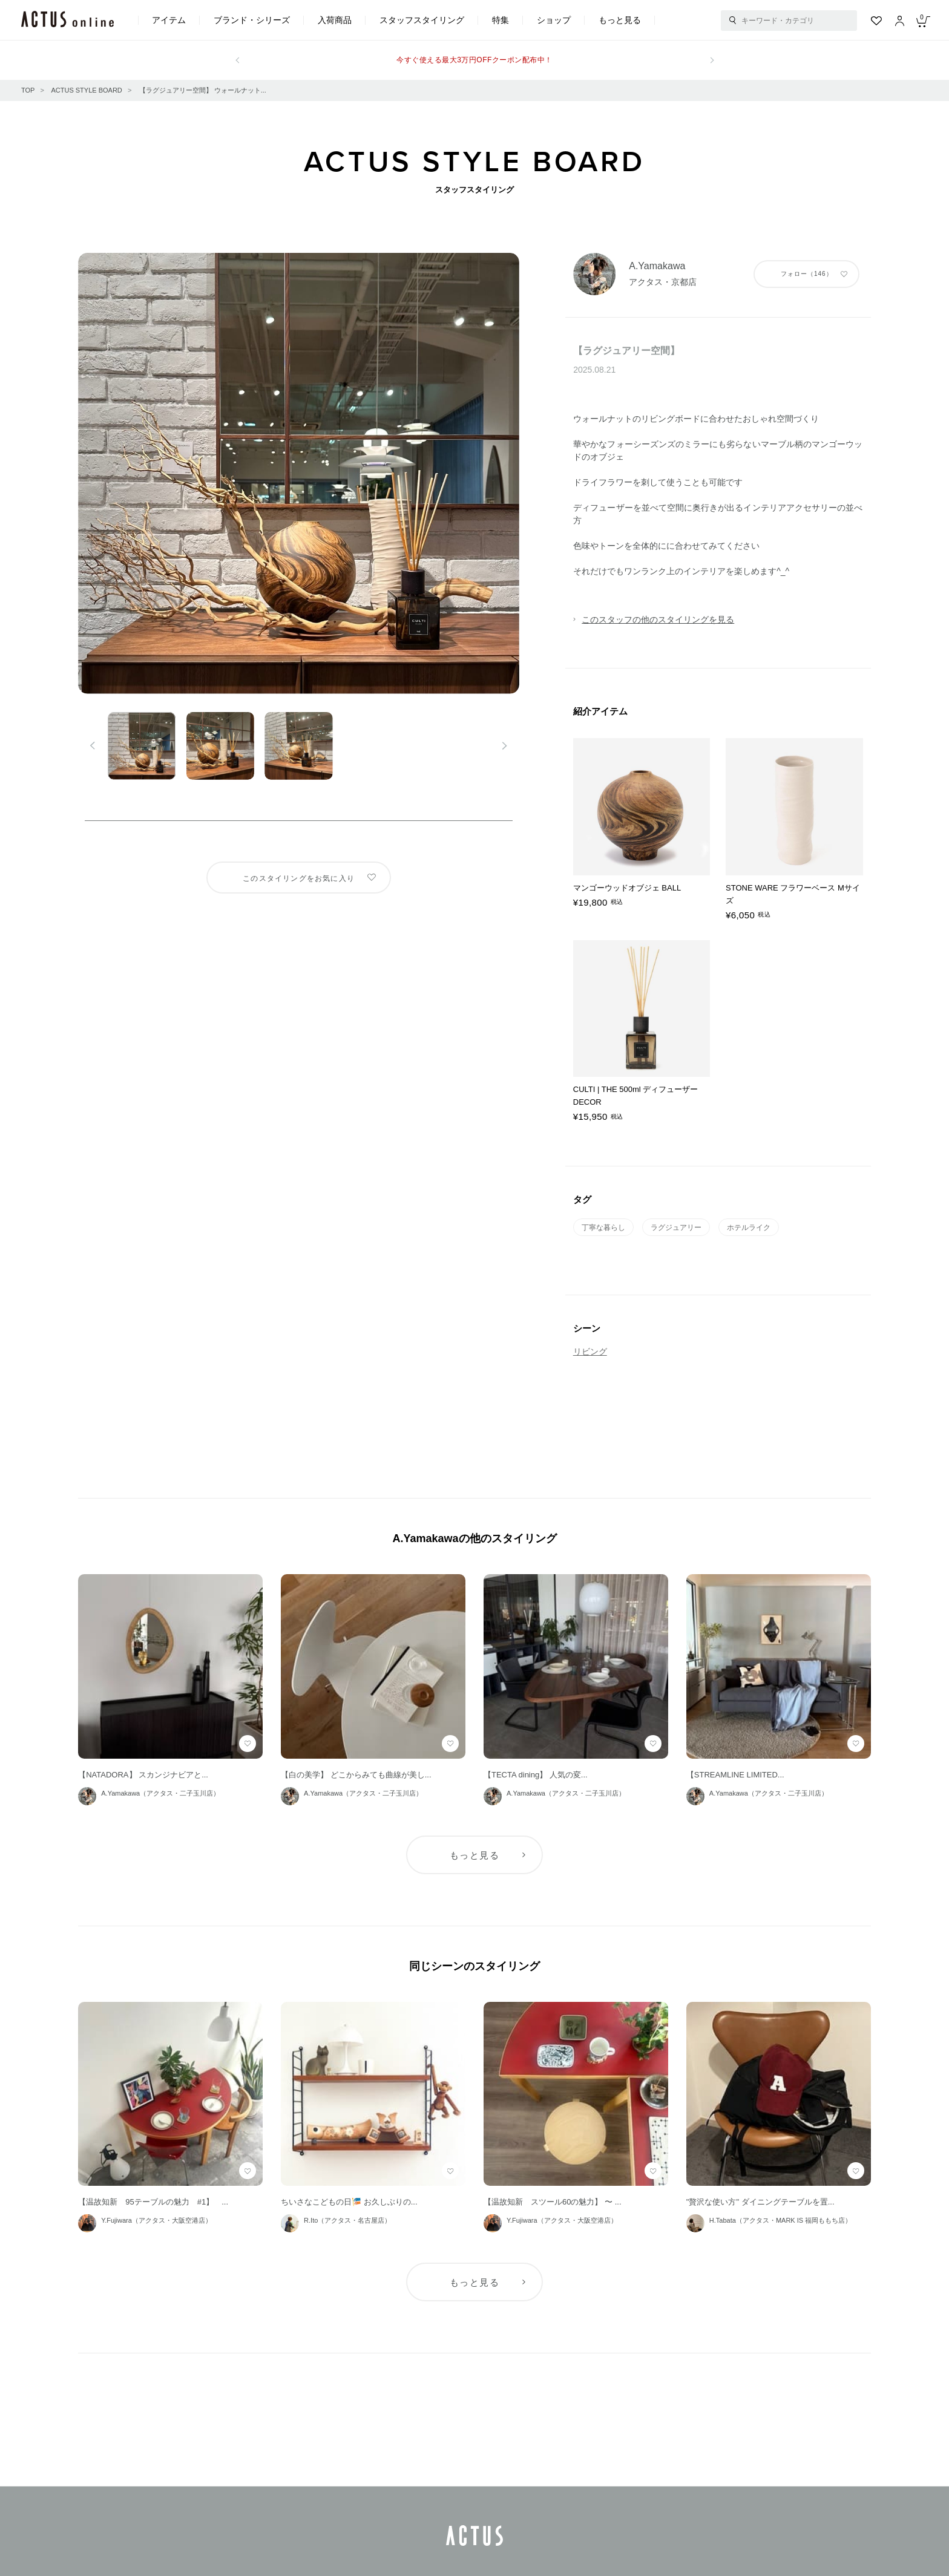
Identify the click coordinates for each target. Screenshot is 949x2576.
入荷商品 (335, 20)
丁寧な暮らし (603, 1227)
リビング (590, 1351)
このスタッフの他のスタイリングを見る (658, 619)
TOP (27, 90)
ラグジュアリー (676, 1227)
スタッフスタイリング (421, 20)
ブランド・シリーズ (252, 20)
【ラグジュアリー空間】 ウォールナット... (202, 90)
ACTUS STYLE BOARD (86, 90)
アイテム (169, 20)
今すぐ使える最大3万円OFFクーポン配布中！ (474, 60)
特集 (500, 20)
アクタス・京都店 (663, 282)
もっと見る (620, 20)
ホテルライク (748, 1227)
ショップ (554, 20)
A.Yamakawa (657, 266)
